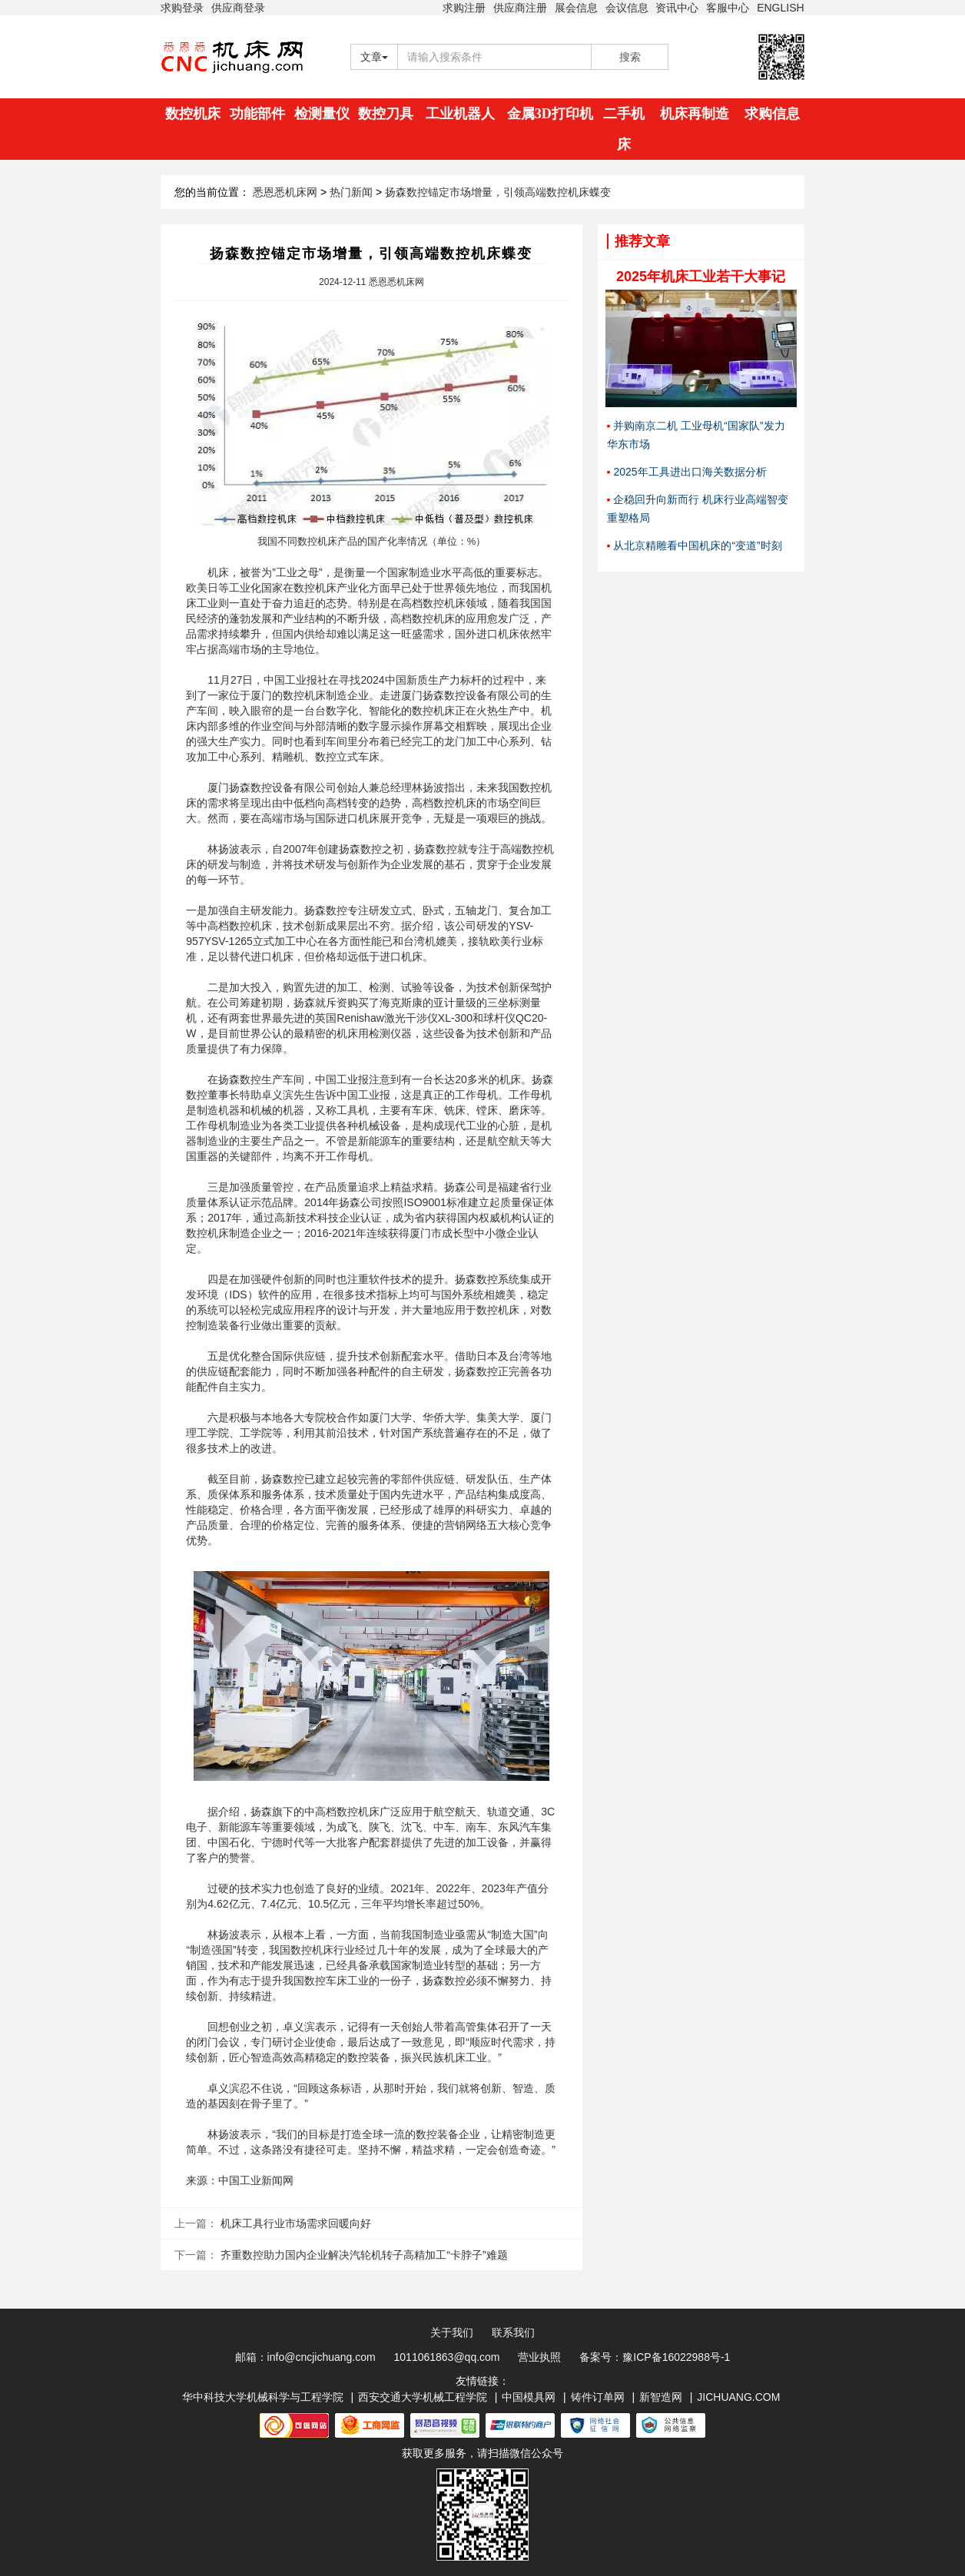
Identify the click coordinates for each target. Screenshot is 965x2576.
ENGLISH (780, 8)
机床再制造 (694, 113)
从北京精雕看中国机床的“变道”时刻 (697, 545)
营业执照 (539, 2357)
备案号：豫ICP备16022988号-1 (654, 2357)
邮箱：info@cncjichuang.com (305, 2357)
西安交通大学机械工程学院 (422, 2397)
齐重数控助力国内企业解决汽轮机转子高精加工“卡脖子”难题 (364, 2255)
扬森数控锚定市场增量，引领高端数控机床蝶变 (498, 192)
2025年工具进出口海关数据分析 (689, 472)
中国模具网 (528, 2397)
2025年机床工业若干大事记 (700, 276)
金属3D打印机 (550, 113)
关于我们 (451, 2332)
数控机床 (193, 113)
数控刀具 (385, 113)
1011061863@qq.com (447, 2357)
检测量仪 (322, 113)
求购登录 (182, 8)
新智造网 (660, 2397)
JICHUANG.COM (738, 2397)
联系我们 (513, 2332)
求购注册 (464, 8)
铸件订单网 (598, 2397)
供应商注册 (520, 8)
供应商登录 (238, 8)
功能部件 (257, 113)
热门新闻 (351, 192)
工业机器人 (460, 113)
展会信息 (576, 8)
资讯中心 (676, 8)
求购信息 (772, 113)
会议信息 (626, 8)
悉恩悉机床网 (285, 192)
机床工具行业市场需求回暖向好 (296, 2223)
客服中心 (727, 8)
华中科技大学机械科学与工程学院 (262, 2397)
